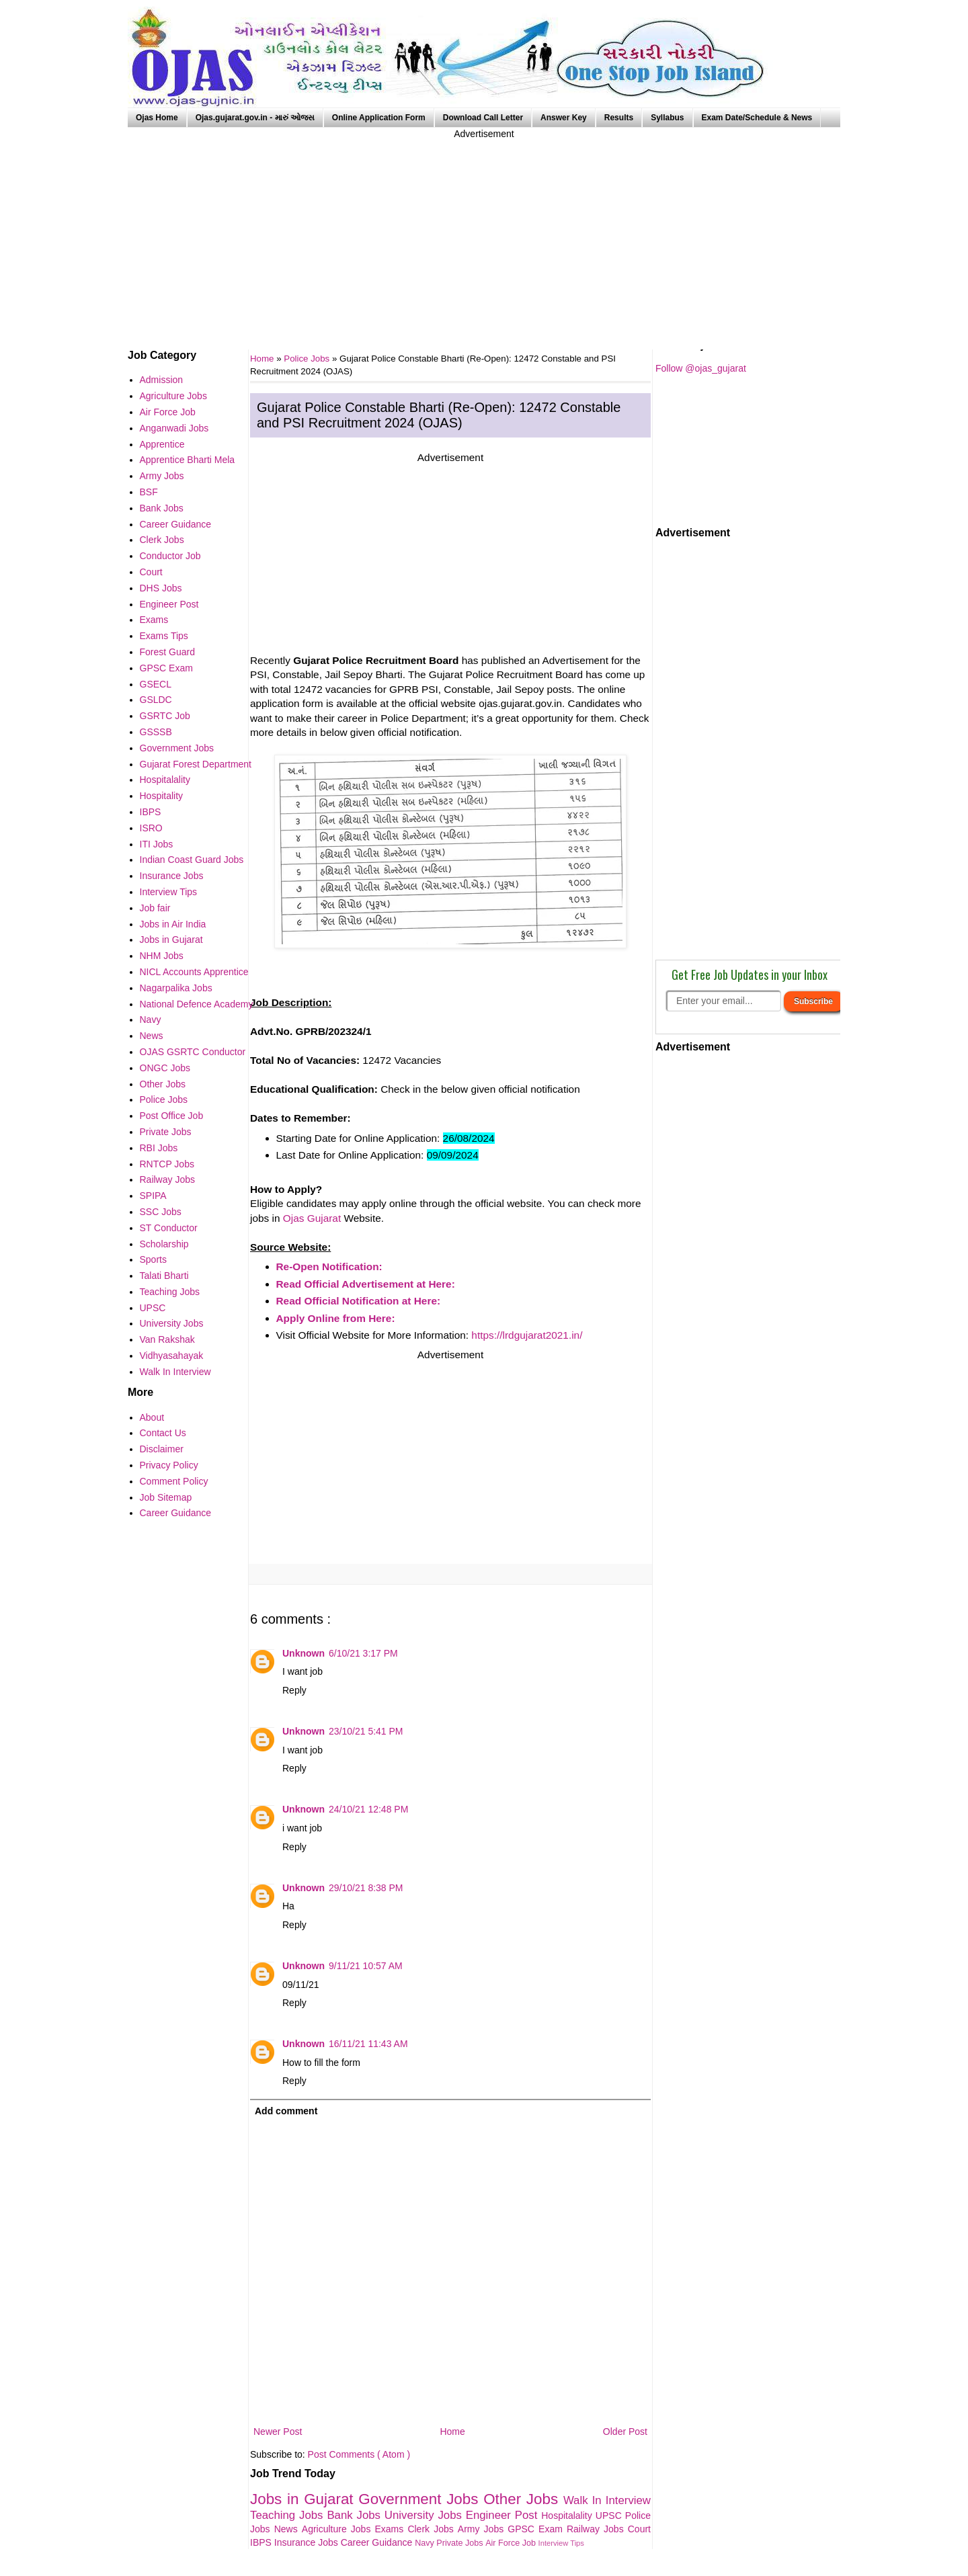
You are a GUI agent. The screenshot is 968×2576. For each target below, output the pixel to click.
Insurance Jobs (307, 2542)
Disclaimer (162, 1449)
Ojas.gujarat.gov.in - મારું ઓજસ (255, 117)
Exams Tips (164, 635)
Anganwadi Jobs (174, 428)
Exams (391, 2529)
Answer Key (563, 117)
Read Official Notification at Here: (358, 1300)
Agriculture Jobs (338, 2529)
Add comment (286, 2111)
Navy (425, 2543)
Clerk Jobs (432, 2529)
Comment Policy (174, 1481)
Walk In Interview (607, 2500)
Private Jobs (460, 2543)
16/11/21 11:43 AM (368, 2043)
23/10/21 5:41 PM (366, 1731)
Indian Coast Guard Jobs (192, 859)
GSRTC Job (165, 715)
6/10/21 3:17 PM (363, 1653)
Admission (162, 379)
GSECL (155, 684)
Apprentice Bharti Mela (187, 459)
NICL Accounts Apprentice (194, 971)
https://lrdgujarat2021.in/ (526, 1335)
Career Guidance (378, 2542)
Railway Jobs (597, 2529)
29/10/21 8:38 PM (366, 1887)
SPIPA (153, 1195)
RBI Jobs (159, 1147)
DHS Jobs (161, 588)
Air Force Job (511, 2543)
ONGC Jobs (165, 1068)
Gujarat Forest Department (196, 764)
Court (639, 2529)
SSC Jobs (161, 1211)
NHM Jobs (162, 955)
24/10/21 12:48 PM (368, 1809)
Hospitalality (568, 2515)
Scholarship (164, 1244)
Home (452, 2431)
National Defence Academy (196, 1004)
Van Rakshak (167, 1339)
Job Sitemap (166, 1497)
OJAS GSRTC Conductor (193, 1051)
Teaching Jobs (288, 2515)
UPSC (610, 2515)
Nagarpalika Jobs (176, 988)
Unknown (303, 1653)
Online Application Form (379, 117)
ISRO (151, 828)
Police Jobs (308, 359)
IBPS (262, 2542)
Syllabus (667, 117)
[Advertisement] (484, 235)
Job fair (155, 908)
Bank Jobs (355, 2515)
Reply (294, 1690)
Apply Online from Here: (335, 1318)
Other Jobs (523, 2499)
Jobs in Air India (173, 924)
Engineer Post (504, 2515)
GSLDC (156, 699)
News (288, 2529)
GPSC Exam (537, 2529)
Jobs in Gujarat (304, 2499)
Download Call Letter (483, 117)
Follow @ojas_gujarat (700, 368)
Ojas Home (157, 117)
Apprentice (162, 444)
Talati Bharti (164, 1275)
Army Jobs (483, 2529)
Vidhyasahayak (172, 1355)
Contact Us (163, 1432)
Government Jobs (420, 2499)
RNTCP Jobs (167, 1164)
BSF (149, 492)
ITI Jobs (156, 844)
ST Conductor (169, 1227)
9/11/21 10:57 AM (366, 1965)
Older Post (625, 2431)
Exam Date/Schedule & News (757, 117)
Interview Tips (561, 2543)
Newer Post (277, 2431)
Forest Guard (167, 652)
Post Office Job (172, 1115)
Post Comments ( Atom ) (359, 2454)
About (152, 1417)
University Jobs (425, 2515)
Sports (153, 1259)
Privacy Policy (169, 1465)
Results (618, 117)
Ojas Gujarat (312, 1218)
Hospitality (162, 795)
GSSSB (156, 731)
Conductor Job (170, 555)
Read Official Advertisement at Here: (365, 1284)
